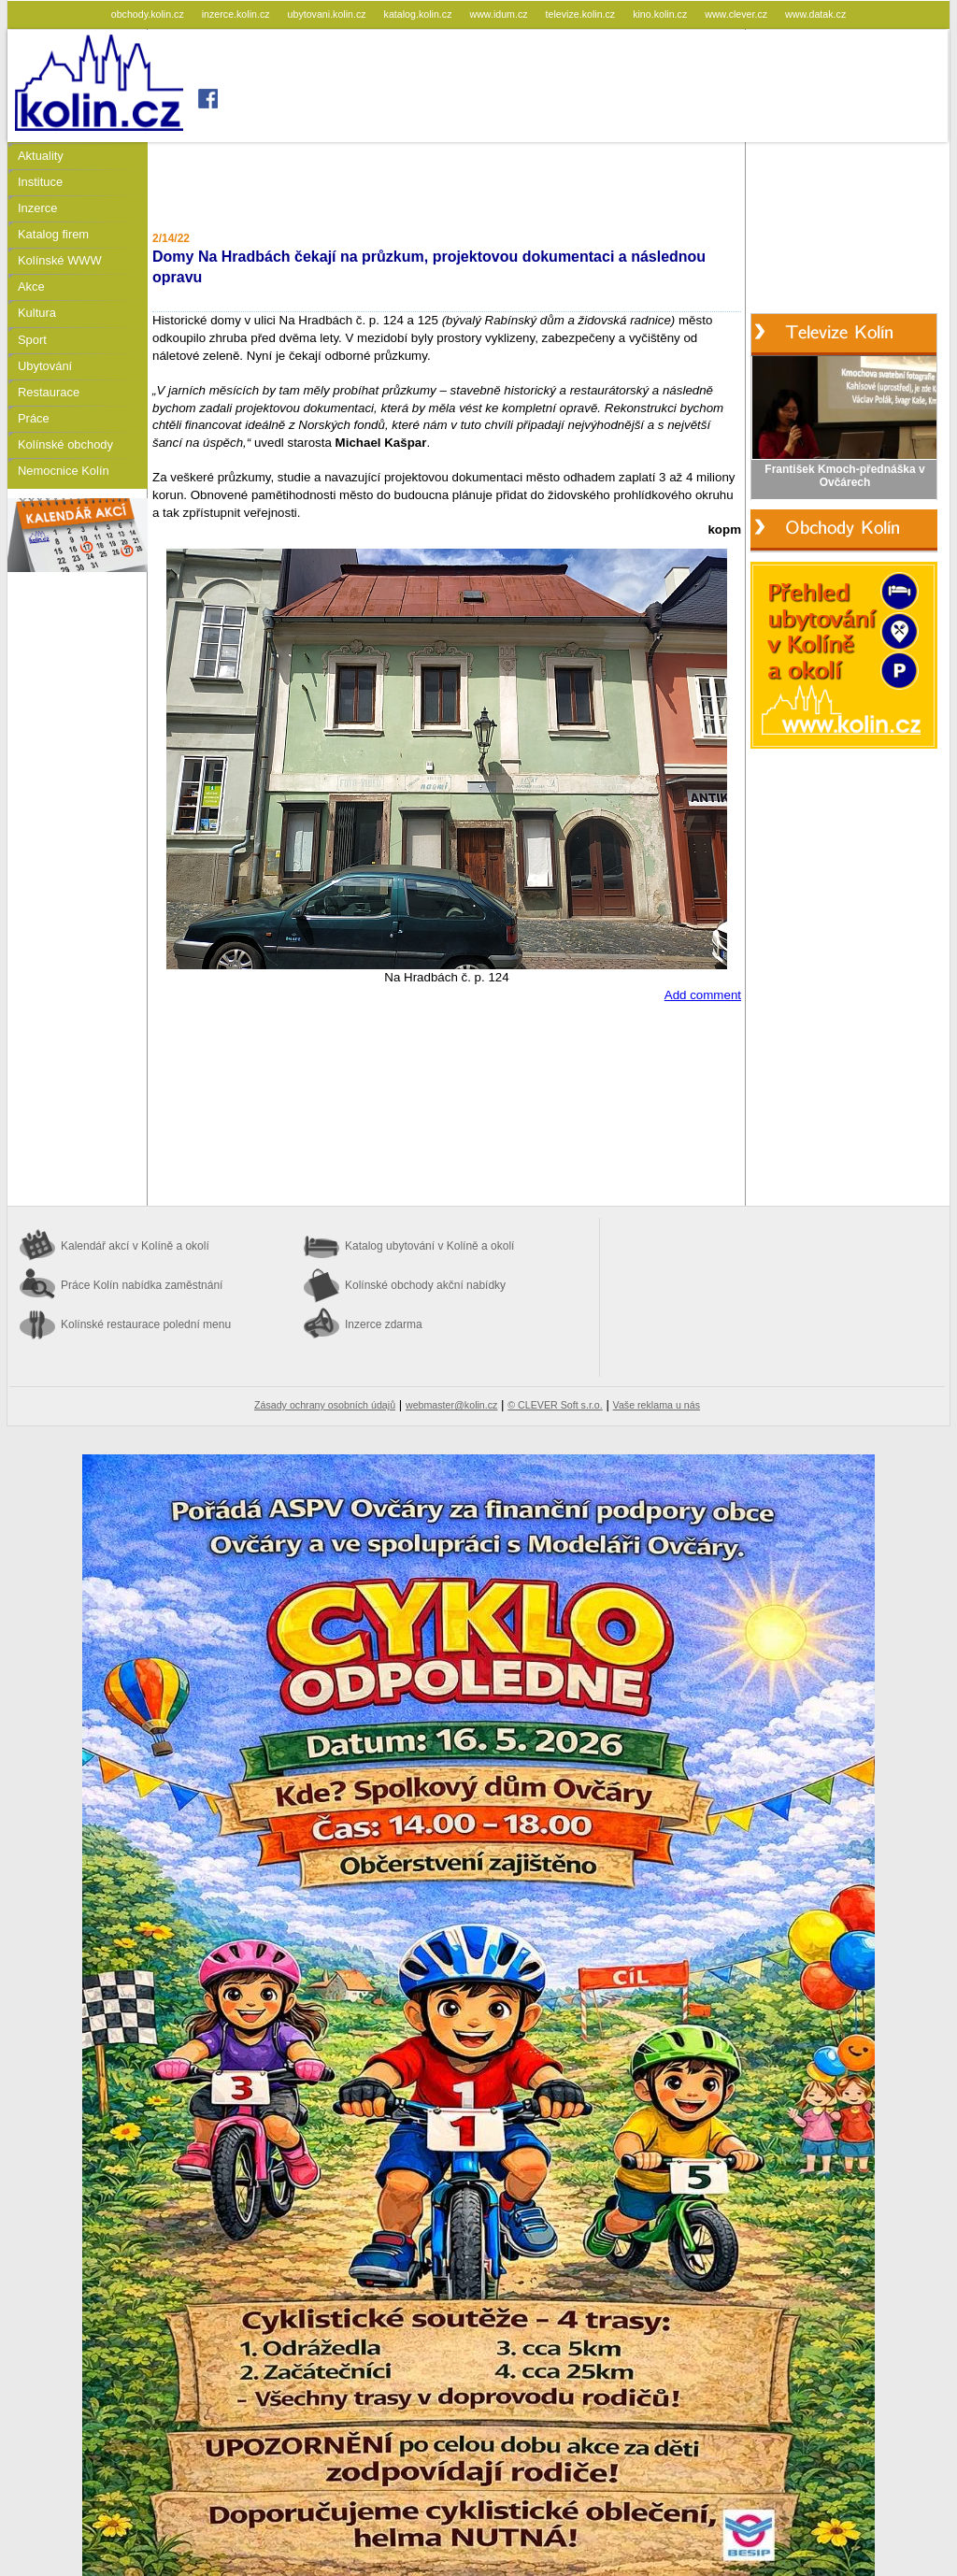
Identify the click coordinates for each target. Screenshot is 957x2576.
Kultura (37, 313)
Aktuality (41, 156)
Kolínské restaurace (146, 1324)
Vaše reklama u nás (656, 1404)
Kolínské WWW (60, 260)
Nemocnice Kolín (63, 471)
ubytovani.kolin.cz (328, 14)
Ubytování (45, 366)
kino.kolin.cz (661, 14)
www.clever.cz (737, 14)
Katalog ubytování (429, 1245)
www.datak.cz (815, 14)
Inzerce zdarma (383, 1324)
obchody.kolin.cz (149, 14)
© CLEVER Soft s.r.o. (554, 1404)
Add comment (702, 995)
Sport (32, 340)
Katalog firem (53, 234)
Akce (31, 286)
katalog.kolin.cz (419, 14)
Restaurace (48, 392)
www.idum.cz (499, 14)
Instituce (40, 182)
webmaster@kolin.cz (451, 1404)
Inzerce (37, 208)
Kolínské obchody (65, 444)
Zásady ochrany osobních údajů (324, 1404)
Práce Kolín (141, 1285)
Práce (34, 418)
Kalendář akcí (135, 1245)
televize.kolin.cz (582, 14)
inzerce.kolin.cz (237, 14)
